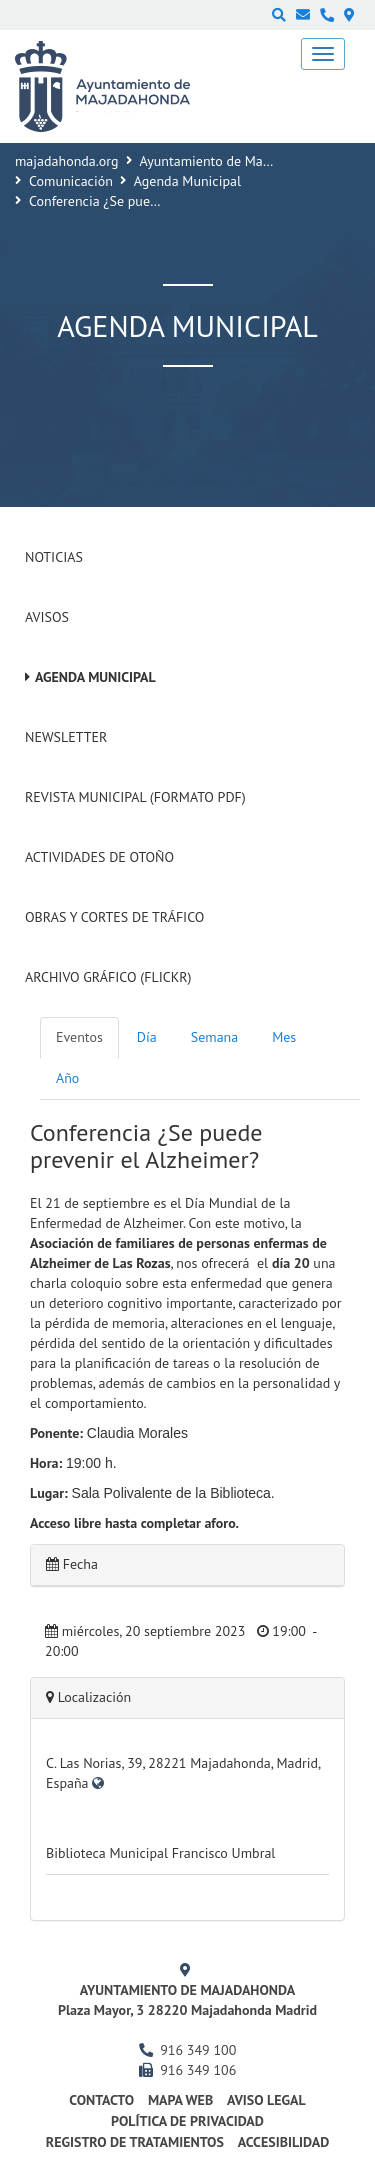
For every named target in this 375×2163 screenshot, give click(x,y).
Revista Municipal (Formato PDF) (135, 797)
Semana (214, 1037)
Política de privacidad (187, 2121)
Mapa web (180, 2100)
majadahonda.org (67, 161)
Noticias (54, 557)
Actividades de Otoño (99, 857)
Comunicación (71, 181)
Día (147, 1037)
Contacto (101, 2100)
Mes (284, 1037)
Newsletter (66, 737)
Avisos (47, 617)
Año (67, 1078)
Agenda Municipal (187, 181)
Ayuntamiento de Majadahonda (233, 161)
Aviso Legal (266, 2100)
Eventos (79, 1037)
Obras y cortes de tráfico (114, 917)
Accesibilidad (284, 2142)
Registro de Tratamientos (135, 2142)
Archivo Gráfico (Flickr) (108, 977)
